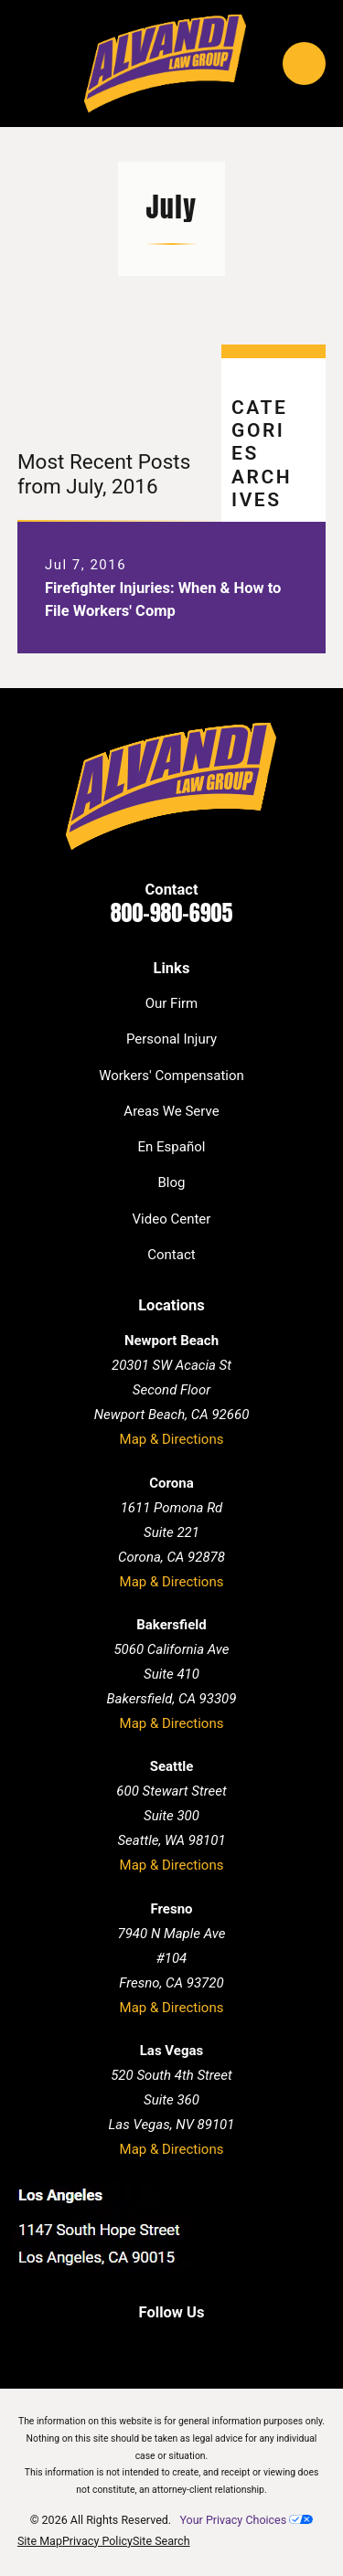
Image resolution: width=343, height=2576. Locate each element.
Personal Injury (171, 1039)
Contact (171, 1254)
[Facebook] (114, 2345)
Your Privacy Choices (246, 2520)
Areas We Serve (171, 1111)
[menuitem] (39, 2541)
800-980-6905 (172, 912)
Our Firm (171, 1003)
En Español (172, 1147)
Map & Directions (172, 1439)
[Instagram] (228, 2345)
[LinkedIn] (152, 2345)
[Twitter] (190, 2345)
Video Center (172, 1219)
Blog (172, 1182)
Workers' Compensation (171, 1075)
